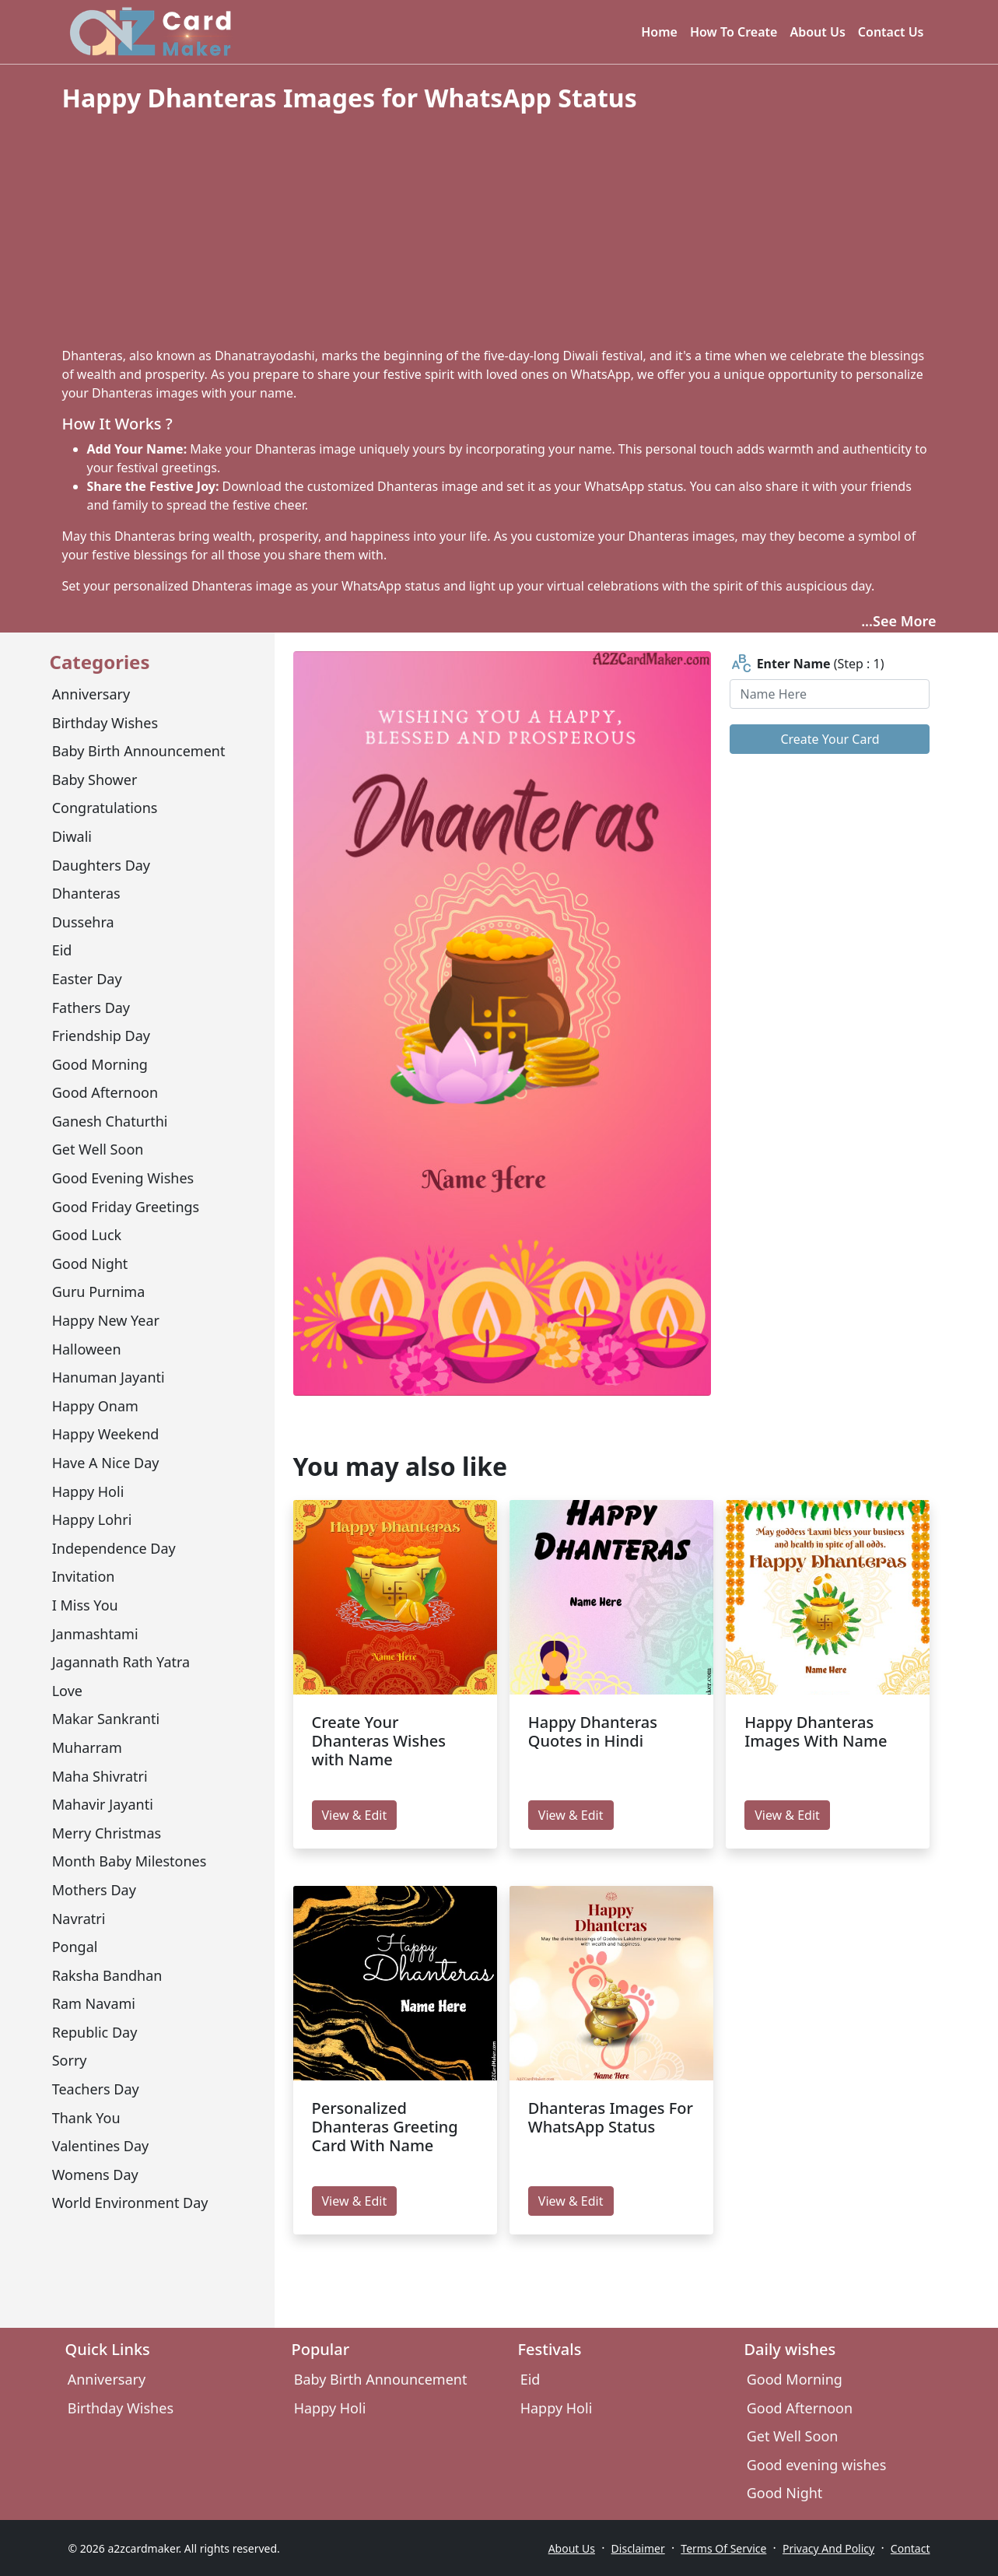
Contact (910, 2548)
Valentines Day (100, 2145)
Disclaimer (638, 2548)
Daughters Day (101, 865)
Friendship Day (101, 1035)
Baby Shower (95, 779)
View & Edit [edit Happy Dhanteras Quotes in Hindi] (571, 1815)
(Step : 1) (807, 664)
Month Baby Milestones (129, 1861)
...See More (898, 621)
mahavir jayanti (102, 1804)
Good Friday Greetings (126, 1206)
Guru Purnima (98, 1291)
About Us (817, 31)
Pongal (75, 1946)
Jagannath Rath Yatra (121, 1661)
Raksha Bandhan (107, 1975)
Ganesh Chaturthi (110, 1121)
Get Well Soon (98, 1149)
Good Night (90, 1263)
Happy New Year (105, 1320)
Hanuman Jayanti (108, 1377)
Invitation (83, 1576)
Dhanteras (86, 893)
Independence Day (114, 1548)
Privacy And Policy (828, 2548)
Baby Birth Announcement (139, 750)
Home (659, 31)
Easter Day (87, 978)
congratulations (105, 807)
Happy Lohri (92, 1519)
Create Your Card (829, 739)
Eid (62, 950)
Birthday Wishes (105, 722)
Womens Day (95, 2174)
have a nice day (105, 1462)
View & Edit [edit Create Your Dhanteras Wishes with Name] (354, 1815)
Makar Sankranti (105, 1718)
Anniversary (91, 694)
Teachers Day (95, 2089)
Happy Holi (88, 1491)
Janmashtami (95, 1633)
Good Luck (86, 1234)
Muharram (87, 1747)
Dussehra (83, 922)
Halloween (86, 1349)
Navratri (79, 1918)
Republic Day (95, 2032)
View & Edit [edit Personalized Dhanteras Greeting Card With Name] (354, 2201)
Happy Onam (95, 1406)
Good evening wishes (123, 1178)
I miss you (85, 1605)
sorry (69, 2060)
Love (67, 1690)
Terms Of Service (723, 2548)
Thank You (86, 2117)
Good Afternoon (105, 1092)
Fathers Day (91, 1007)
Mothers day (94, 1889)
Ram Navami (93, 2003)
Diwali (72, 836)
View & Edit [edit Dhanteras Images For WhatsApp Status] (571, 2201)
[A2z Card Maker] (150, 32)
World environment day (130, 2202)
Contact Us (891, 31)
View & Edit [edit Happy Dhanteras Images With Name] (787, 1815)
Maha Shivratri (100, 1776)
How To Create (734, 31)
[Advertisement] (499, 229)
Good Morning (100, 1064)
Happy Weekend (105, 1434)
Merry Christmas (106, 1833)
